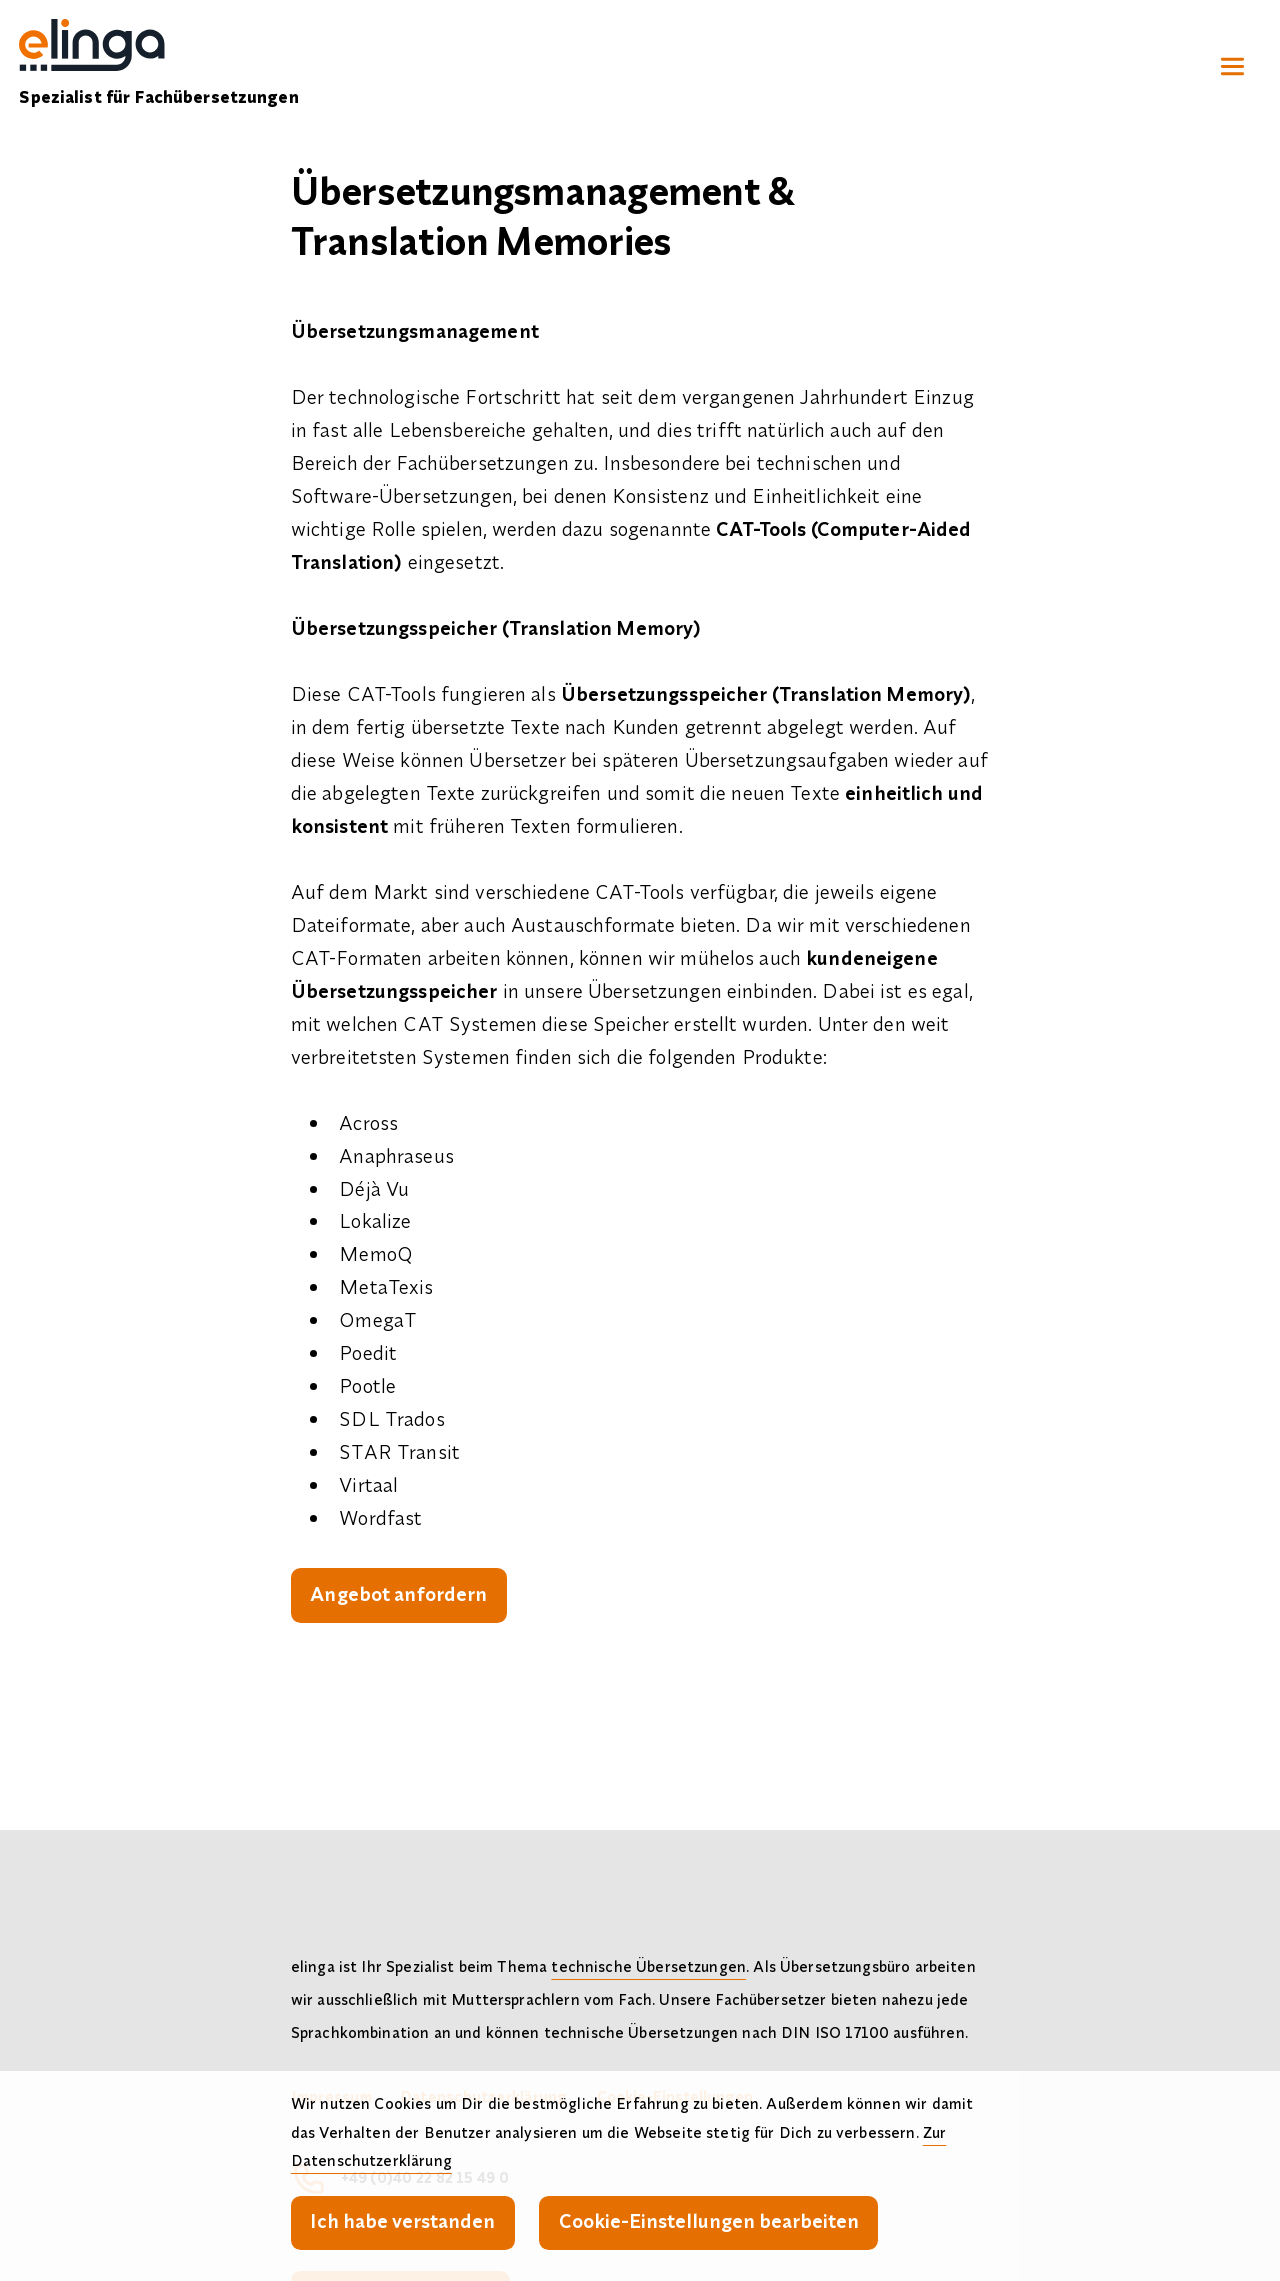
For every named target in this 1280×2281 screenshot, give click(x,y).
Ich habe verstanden (402, 2220)
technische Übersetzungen (648, 1966)
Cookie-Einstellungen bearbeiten (709, 2220)
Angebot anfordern (398, 1593)
